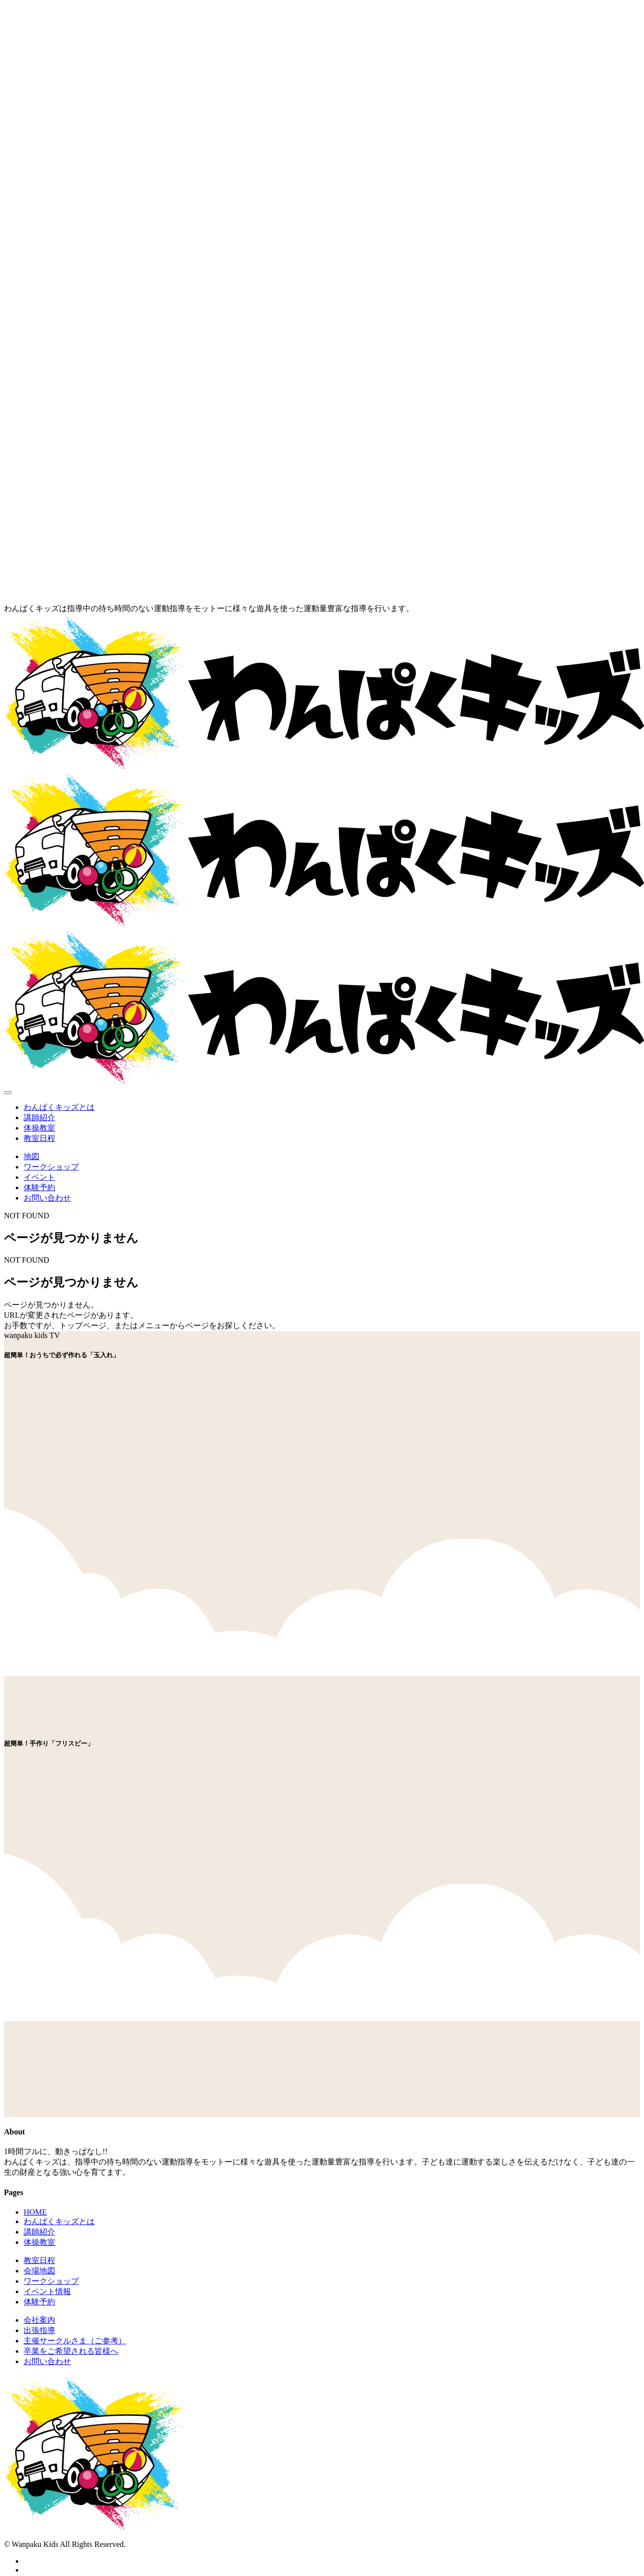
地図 (31, 1156)
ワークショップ (51, 1167)
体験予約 (39, 1187)
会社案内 (39, 2320)
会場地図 (39, 2271)
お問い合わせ (47, 1198)
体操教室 (39, 1128)
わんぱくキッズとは (59, 1107)
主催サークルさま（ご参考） (75, 2340)
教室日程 (39, 1138)
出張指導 (39, 2330)
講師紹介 (39, 1117)
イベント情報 (47, 2291)
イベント (39, 1177)
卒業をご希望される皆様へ (71, 2351)
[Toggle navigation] (8, 1092)
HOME (35, 2212)
